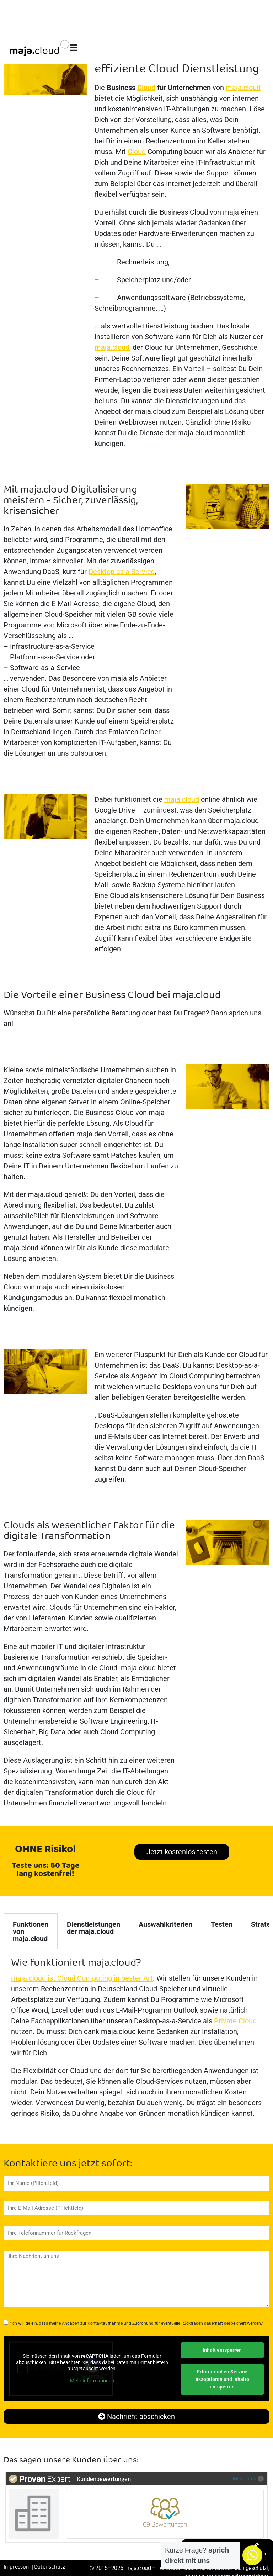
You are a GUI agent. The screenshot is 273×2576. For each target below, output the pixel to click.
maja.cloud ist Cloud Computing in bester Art (82, 1978)
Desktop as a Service (122, 571)
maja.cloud (243, 87)
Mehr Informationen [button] (92, 2380)
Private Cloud (235, 2021)
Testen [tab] (221, 1924)
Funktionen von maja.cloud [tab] (30, 1931)
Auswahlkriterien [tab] (165, 1924)
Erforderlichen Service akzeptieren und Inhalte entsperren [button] (222, 2379)
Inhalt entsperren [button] (222, 2350)
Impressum (17, 2567)
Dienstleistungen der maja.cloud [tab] (93, 1928)
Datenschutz (49, 2567)
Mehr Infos (248, 2478)
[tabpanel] (136, 2037)
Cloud (146, 87)
